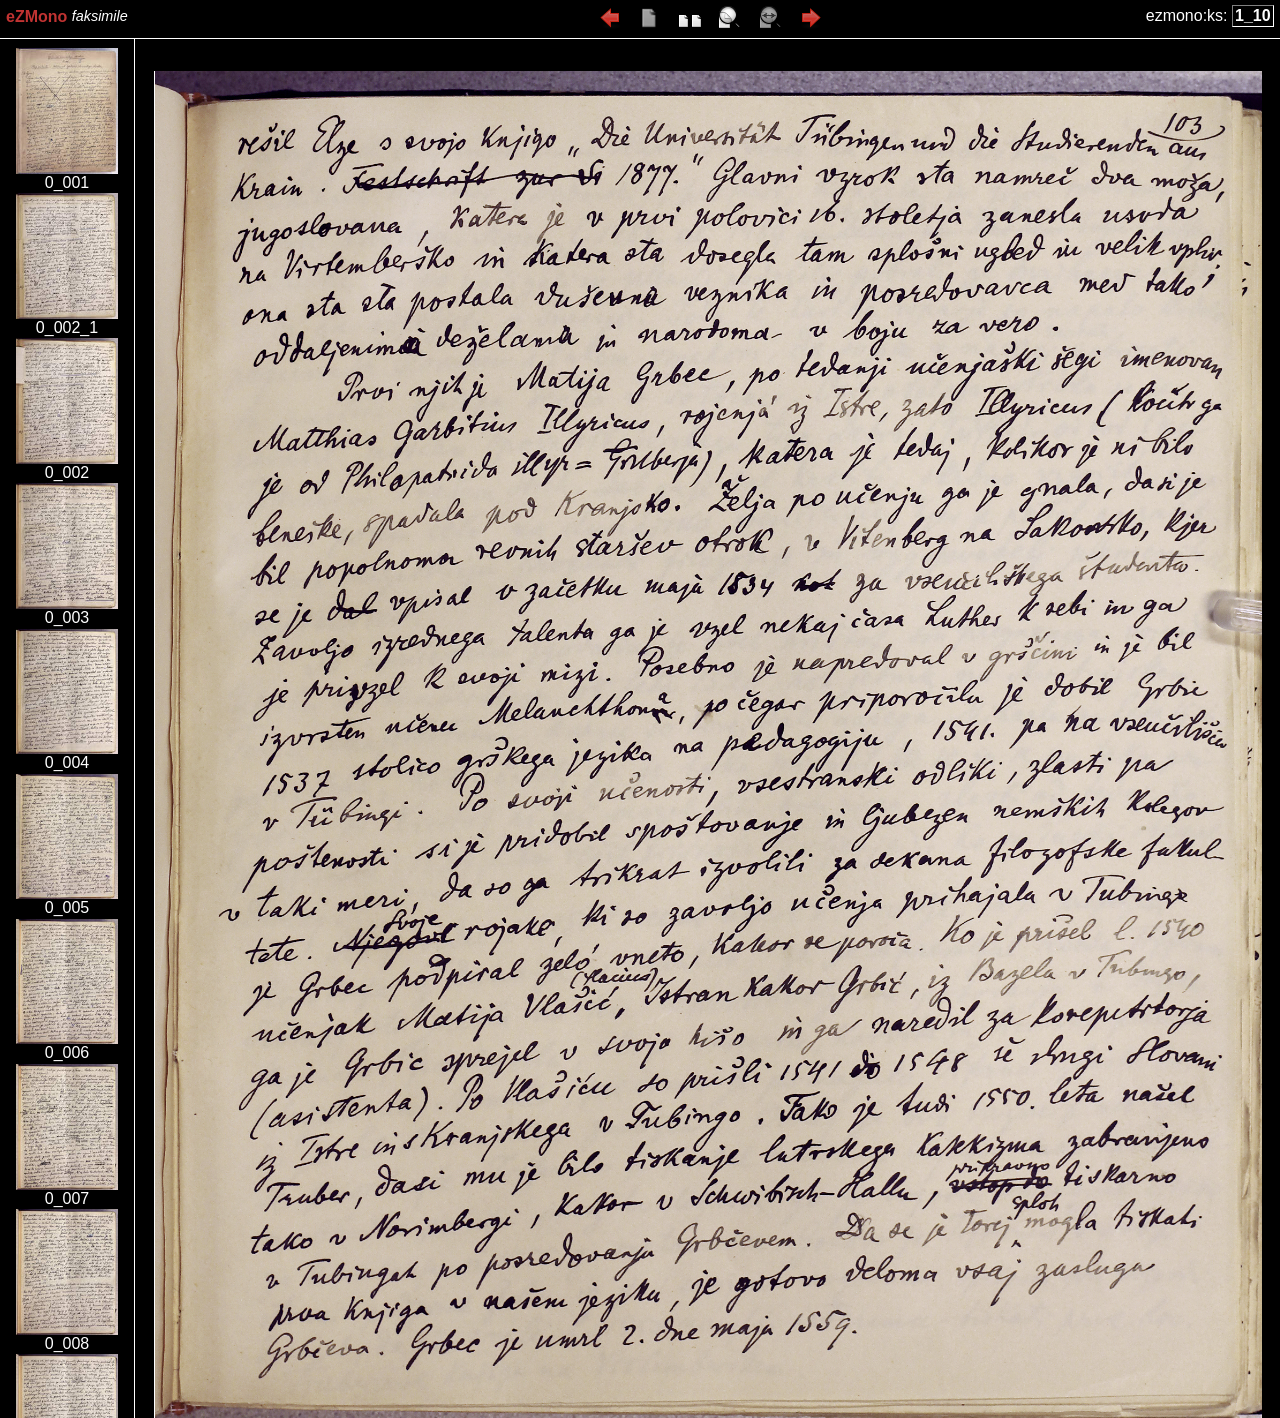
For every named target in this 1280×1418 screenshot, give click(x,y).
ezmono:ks (1184, 15)
